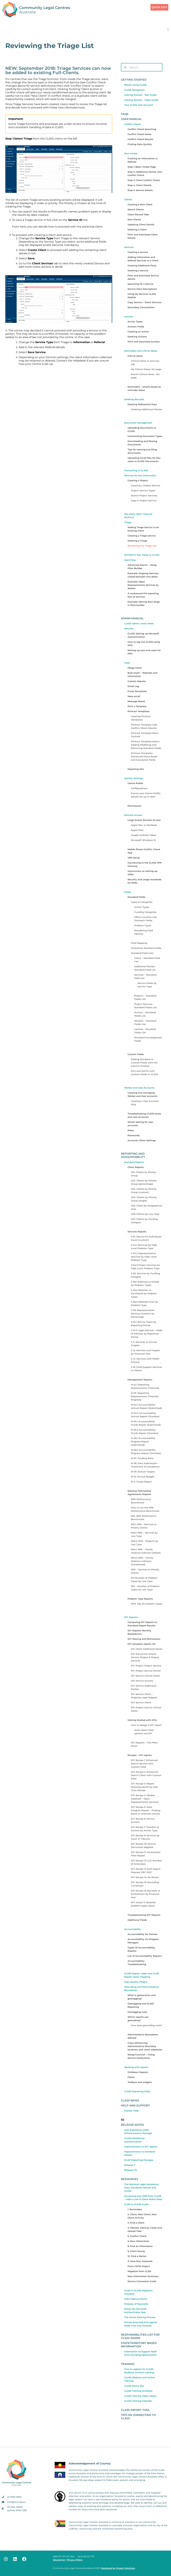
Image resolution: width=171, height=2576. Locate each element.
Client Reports (136, 1167)
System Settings (133, 778)
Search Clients (136, 209)
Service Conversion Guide (142, 2281)
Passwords (134, 1135)
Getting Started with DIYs (142, 1720)
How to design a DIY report (146, 1725)
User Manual (131, 119)
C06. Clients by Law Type (145, 1214)
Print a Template (137, 706)
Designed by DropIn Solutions (118, 2568)
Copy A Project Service (143, 500)
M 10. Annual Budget (142, 1476)
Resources (129, 2179)
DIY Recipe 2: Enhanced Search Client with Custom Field (146, 1775)
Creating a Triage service (142, 535)
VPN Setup (134, 857)
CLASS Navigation (134, 89)
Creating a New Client (140, 204)
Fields (127, 892)
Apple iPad (137, 830)
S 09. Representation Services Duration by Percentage (142, 1313)
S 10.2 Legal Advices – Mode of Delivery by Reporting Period (146, 1333)
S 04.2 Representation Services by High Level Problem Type (144, 1256)
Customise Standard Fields (146, 948)
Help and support (135, 2105)
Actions (128, 316)
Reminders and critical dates (140, 350)
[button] (168, 29)
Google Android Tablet (143, 835)
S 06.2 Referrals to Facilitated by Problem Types (144, 1293)
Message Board (136, 701)
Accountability (132, 1929)
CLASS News (130, 2100)
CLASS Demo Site (134, 2385)
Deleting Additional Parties (146, 409)
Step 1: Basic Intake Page (142, 166)
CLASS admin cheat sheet (139, 623)
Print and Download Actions (144, 341)
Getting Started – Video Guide (141, 100)
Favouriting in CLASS (136, 470)
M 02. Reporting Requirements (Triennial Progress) (144, 1396)
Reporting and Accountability (133, 1155)
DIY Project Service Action (146, 1670)
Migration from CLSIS (139, 2271)
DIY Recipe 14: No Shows (145, 1877)
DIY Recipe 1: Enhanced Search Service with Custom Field (144, 1763)
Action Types (135, 321)
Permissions (134, 805)
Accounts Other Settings (142, 1140)
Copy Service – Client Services (144, 302)
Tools (127, 662)
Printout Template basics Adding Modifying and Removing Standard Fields (146, 744)
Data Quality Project (135, 1981)
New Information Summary (143, 2276)
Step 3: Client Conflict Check (144, 180)
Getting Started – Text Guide (140, 95)
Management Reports (140, 1379)
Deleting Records (134, 399)
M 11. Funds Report (141, 1481)
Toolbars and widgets (140, 2082)
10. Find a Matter (137, 2256)
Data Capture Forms (135, 2298)
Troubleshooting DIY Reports (144, 1915)
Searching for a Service (140, 284)
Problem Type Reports (140, 1598)
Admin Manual (132, 618)
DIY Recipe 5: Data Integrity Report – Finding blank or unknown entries (145, 1810)
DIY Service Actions (142, 1680)
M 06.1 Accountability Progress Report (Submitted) (143, 1441)
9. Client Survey (136, 2251)
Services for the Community (140, 475)
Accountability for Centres (142, 1934)
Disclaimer (59, 2560)
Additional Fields (137, 1920)
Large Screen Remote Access (144, 820)
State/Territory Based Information (139, 2344)
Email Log (133, 686)
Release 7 (129, 2165)
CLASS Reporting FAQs (137, 2091)
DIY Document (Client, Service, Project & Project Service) (145, 1657)
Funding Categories (145, 912)
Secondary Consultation (141, 307)
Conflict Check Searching (142, 129)
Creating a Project (138, 480)
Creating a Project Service (145, 485)
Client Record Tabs (138, 214)
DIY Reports (131, 1617)
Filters (131, 2077)
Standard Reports (134, 1162)
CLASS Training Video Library (140, 2395)
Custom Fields (136, 1054)
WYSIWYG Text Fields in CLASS (141, 555)
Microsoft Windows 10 (143, 840)
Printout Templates (138, 711)
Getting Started (134, 79)
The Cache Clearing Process (139, 2317)
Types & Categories (141, 902)
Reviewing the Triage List (142, 545)
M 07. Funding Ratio (142, 1458)
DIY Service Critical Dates (145, 1675)
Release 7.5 (130, 2170)
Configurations (139, 788)
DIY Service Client (141, 1702)
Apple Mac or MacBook (144, 825)
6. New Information (138, 2241)
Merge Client (135, 667)
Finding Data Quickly (140, 144)
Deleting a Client (137, 229)
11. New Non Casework (140, 2261)
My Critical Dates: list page (146, 369)
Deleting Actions (137, 336)
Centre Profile (135, 783)
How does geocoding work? (146, 2025)
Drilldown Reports (138, 2072)
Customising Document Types (145, 436)
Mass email (134, 696)
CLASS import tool (135, 2410)
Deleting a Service (138, 270)
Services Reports (137, 1231)
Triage (128, 522)
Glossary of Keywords (136, 2303)
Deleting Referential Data (142, 404)
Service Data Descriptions (142, 289)
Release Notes (132, 2124)
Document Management (138, 422)
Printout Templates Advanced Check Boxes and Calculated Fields (144, 756)
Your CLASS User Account (138, 105)
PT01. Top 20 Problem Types (146, 1603)
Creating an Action (138, 331)
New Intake (130, 153)
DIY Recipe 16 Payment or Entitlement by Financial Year (145, 1894)
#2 (122, 2119)
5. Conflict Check (137, 2236)
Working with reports (136, 2067)
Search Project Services (144, 495)
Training (128, 2364)
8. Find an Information (140, 2246)
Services (129, 247)
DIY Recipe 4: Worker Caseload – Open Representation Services (144, 1798)
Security (129, 628)
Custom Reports (137, 681)
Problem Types (142, 925)
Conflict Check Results (140, 139)
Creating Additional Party (142, 265)
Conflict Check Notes (139, 134)
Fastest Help (131, 2110)
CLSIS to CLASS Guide (136, 2204)
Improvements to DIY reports (140, 2146)
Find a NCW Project (139, 2266)
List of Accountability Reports (145, 1956)
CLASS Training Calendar (138, 2401)
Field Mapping (139, 943)
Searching (130, 560)
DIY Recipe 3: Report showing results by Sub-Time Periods (144, 1787)
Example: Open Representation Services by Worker (143, 585)
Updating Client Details (141, 224)
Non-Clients (134, 219)
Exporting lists (136, 769)
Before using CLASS (135, 84)
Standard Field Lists (142, 953)
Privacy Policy (75, 2560)
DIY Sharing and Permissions (144, 1639)
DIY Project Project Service (146, 1665)
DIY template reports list (142, 1644)
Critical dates (135, 355)
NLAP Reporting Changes (138, 2160)
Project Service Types (143, 490)
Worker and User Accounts (139, 1087)
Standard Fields (136, 897)
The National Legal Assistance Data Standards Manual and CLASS (141, 2187)
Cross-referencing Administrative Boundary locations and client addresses (145, 2046)
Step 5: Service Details (140, 190)
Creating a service (138, 252)
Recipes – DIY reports (140, 1755)
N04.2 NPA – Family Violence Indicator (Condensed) (142, 1561)
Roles (131, 1130)
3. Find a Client (136, 2222)
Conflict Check (132, 124)
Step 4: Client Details (139, 185)
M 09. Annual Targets (143, 1471)
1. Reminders (135, 2209)
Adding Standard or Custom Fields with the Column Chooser (144, 1062)
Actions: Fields (136, 326)
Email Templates (137, 691)
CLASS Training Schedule (138, 2390)
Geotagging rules (137, 2012)
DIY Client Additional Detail (146, 1649)
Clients (128, 199)
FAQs (124, 114)
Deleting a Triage (137, 540)
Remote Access (133, 815)
